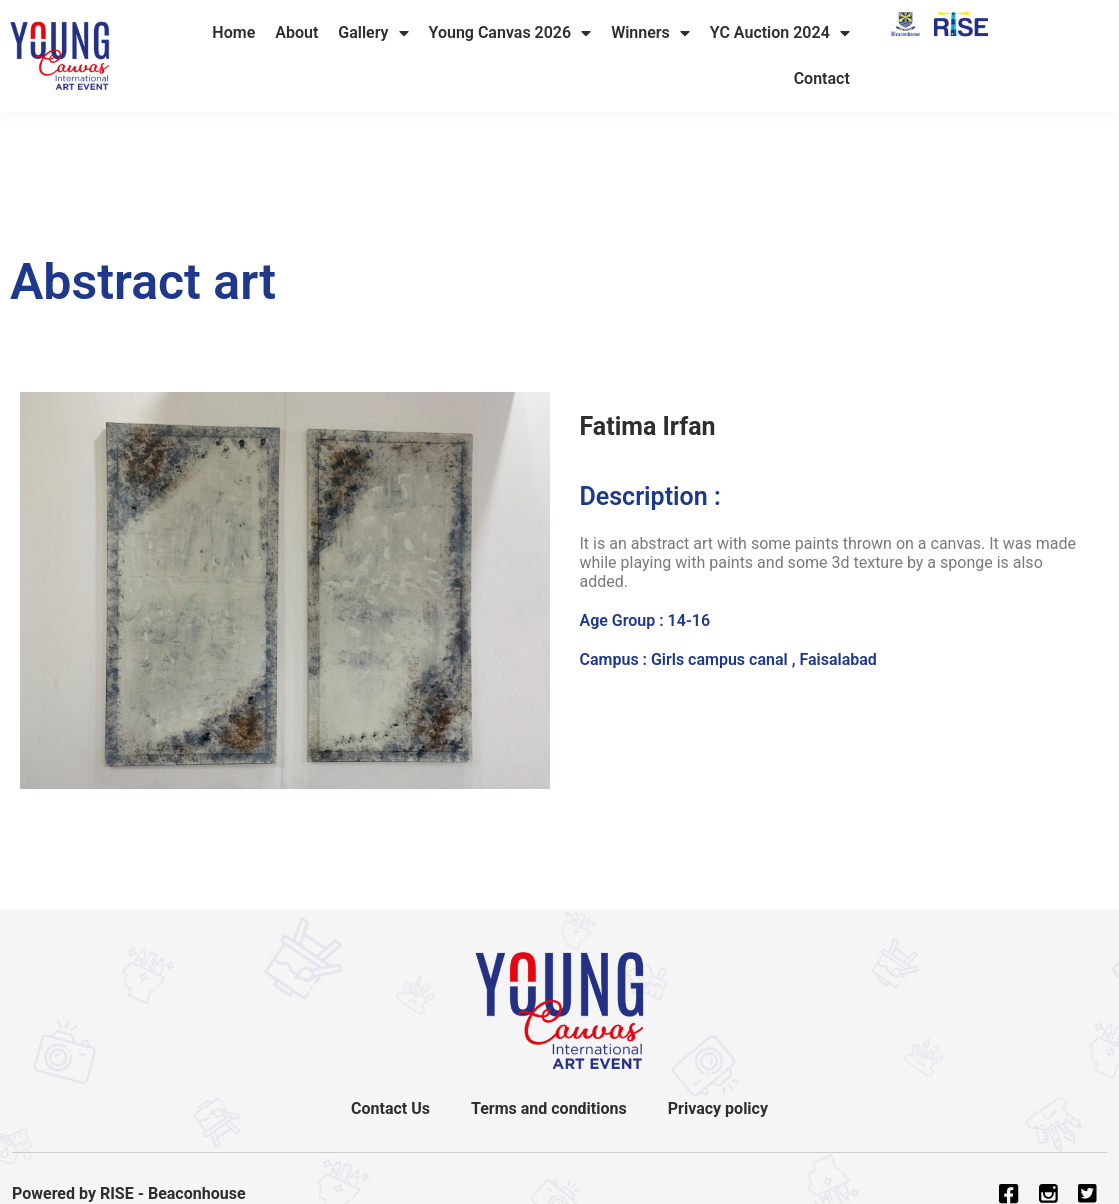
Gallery (373, 33)
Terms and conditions (549, 1108)
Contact (822, 78)
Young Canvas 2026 (510, 33)
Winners (650, 33)
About (296, 32)
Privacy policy (717, 1108)
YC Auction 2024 (780, 33)
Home (233, 32)
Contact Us (391, 1108)
